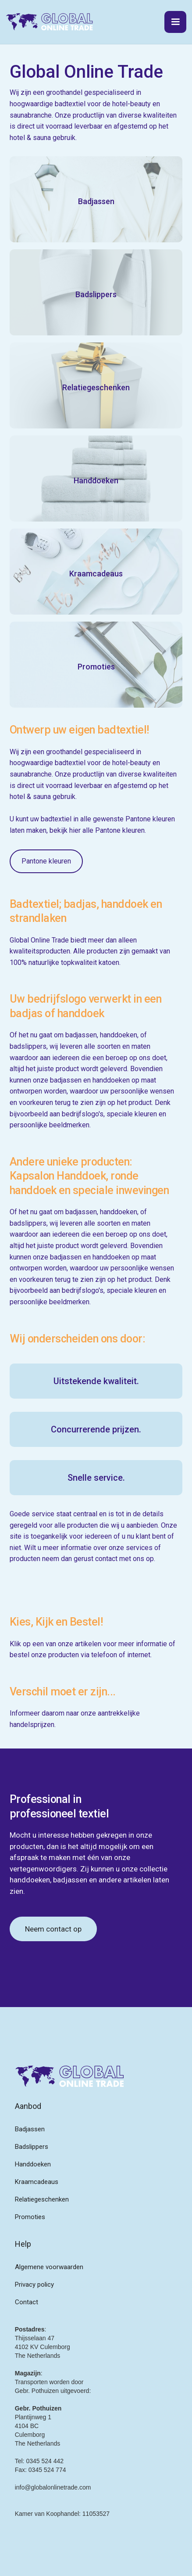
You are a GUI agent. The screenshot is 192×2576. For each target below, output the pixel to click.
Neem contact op (53, 1929)
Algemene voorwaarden (49, 2267)
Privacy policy (34, 2284)
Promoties (30, 2217)
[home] (49, 22)
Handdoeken (33, 2164)
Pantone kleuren (46, 861)
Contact (26, 2302)
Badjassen (30, 2129)
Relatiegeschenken (42, 2199)
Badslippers (31, 2147)
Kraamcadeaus (36, 2182)
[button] (175, 22)
